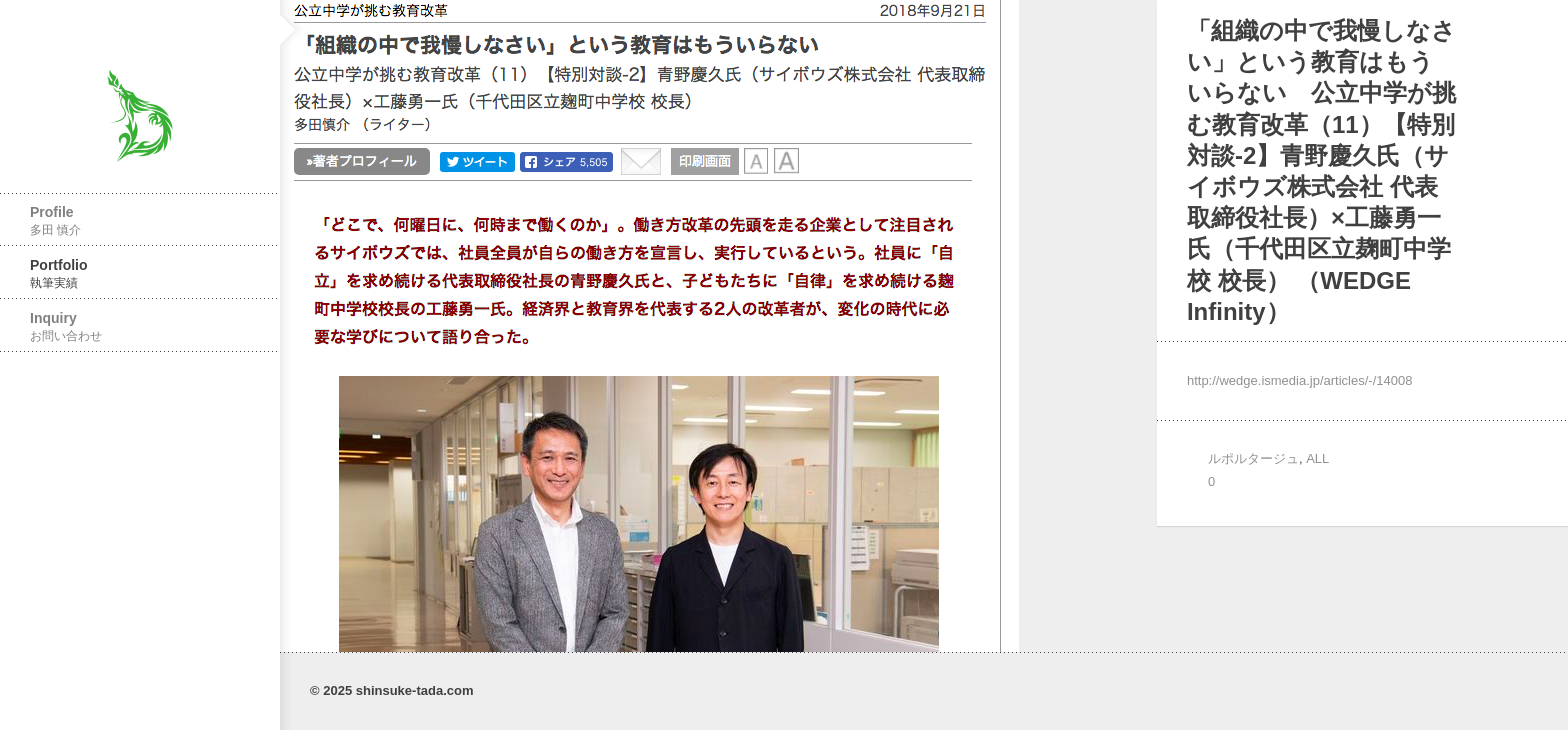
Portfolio (140, 273)
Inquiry (140, 326)
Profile (140, 220)
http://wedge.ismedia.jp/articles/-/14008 (1299, 380)
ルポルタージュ (1253, 458)
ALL (1317, 458)
